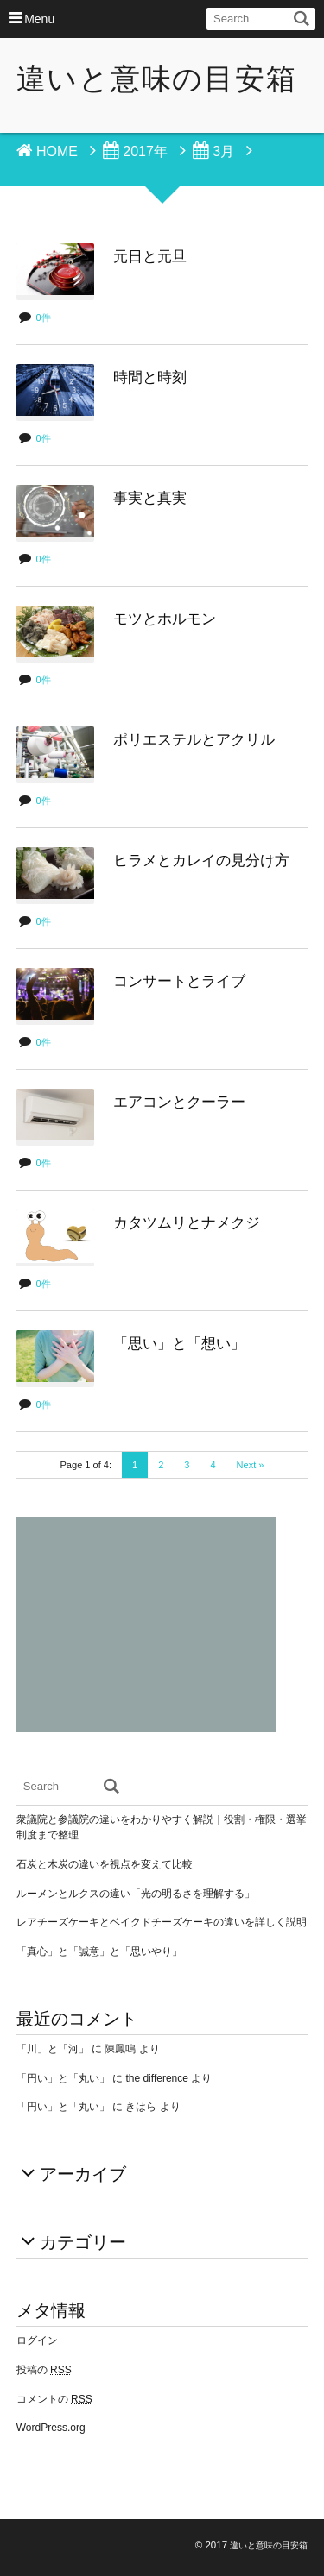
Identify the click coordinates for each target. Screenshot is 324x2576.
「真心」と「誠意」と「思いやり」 (99, 1951)
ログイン (37, 2340)
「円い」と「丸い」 (63, 2078)
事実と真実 (150, 498)
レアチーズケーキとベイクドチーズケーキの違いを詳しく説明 (161, 1922)
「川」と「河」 (52, 2049)
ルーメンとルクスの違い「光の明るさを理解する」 (135, 1894)
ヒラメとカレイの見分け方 (201, 860)
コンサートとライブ (179, 981)
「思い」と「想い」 (179, 1343)
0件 (42, 317)
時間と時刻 (150, 377)
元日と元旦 (150, 256)
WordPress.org (51, 2428)
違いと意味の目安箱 (156, 78)
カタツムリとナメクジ (186, 1223)
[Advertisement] (146, 1624)
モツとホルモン (164, 619)
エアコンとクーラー (179, 1102)
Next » (250, 1465)
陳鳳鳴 (120, 2049)
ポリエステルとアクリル (194, 740)
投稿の (44, 2370)
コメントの (54, 2399)
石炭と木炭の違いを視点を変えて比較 (104, 1864)
